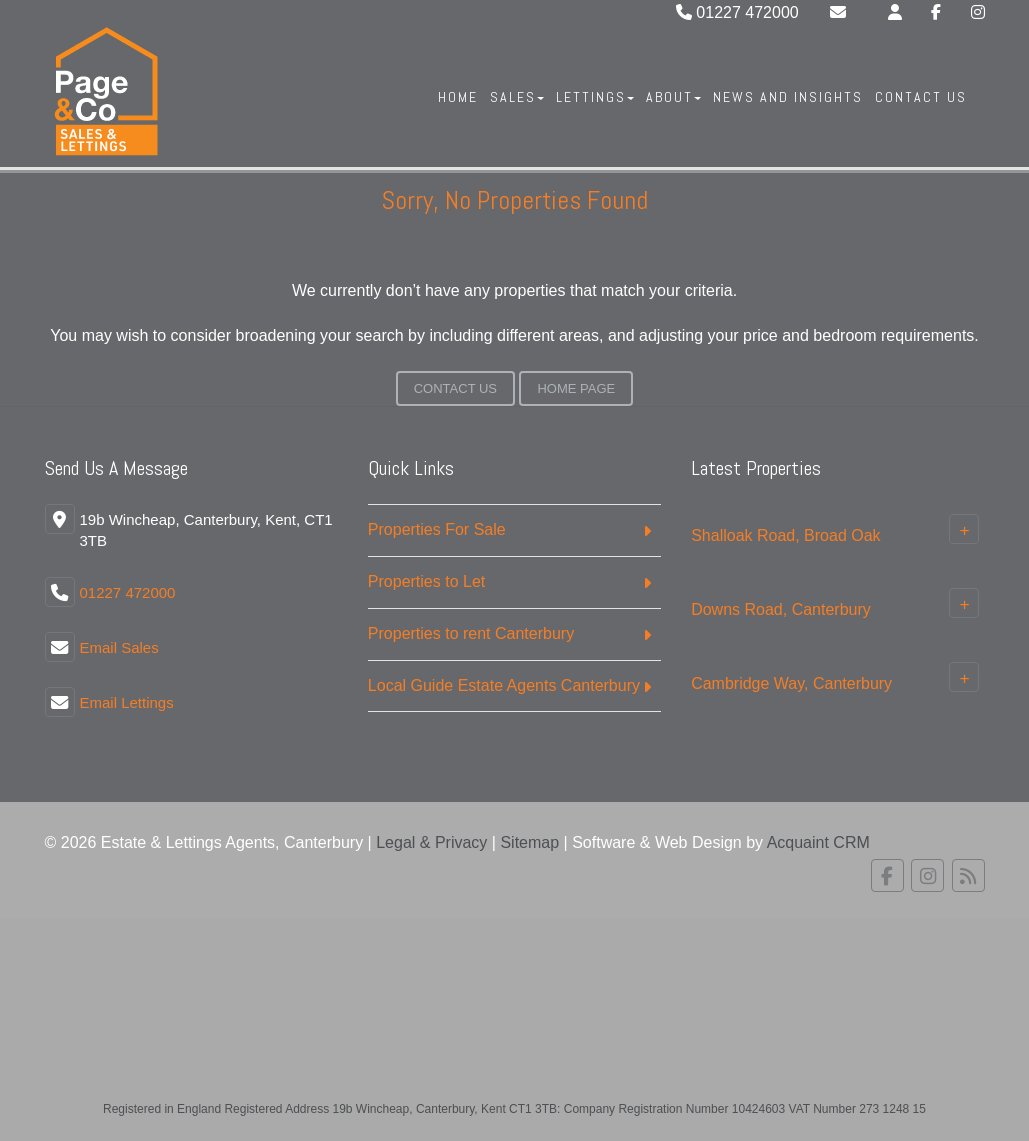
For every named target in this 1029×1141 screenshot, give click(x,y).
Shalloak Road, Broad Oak (785, 535)
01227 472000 (737, 12)
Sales (517, 97)
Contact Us (921, 97)
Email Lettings (127, 702)
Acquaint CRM (818, 842)
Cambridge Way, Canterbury (791, 683)
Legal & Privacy (431, 842)
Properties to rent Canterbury (471, 633)
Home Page (576, 388)
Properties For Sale (437, 529)
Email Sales (119, 647)
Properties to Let (426, 581)
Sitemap (529, 842)
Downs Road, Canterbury (781, 609)
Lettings (595, 97)
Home (458, 97)
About (673, 97)
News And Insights (788, 97)
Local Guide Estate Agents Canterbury (504, 685)
